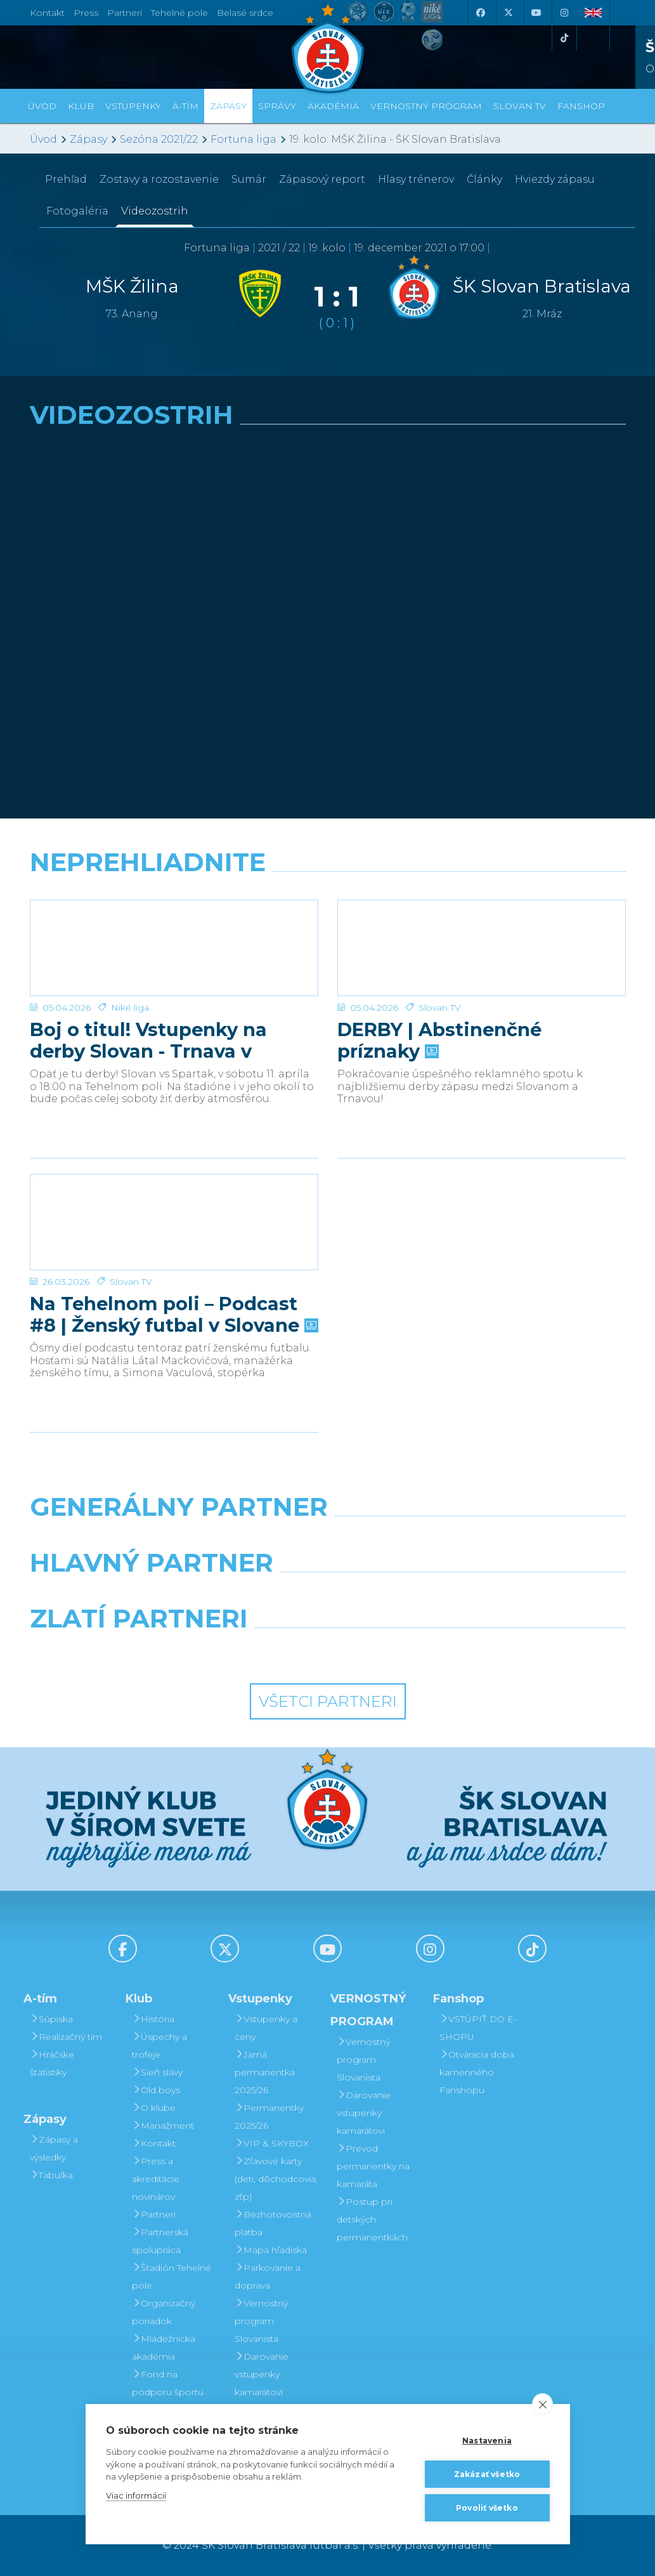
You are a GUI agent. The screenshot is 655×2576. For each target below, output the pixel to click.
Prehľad (66, 179)
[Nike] (327, 1539)
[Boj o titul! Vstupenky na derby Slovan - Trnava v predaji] (174, 948)
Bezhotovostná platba (273, 2223)
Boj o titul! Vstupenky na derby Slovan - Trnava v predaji (148, 1040)
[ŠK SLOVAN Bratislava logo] (328, 47)
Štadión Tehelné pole (171, 2276)
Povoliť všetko (487, 2508)
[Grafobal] (225, 1595)
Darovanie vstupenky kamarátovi (262, 2374)
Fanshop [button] (581, 106)
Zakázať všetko (487, 2474)
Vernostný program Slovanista (261, 2320)
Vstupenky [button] (133, 106)
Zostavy (159, 179)
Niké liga (130, 1007)
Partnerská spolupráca (160, 2241)
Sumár (248, 179)
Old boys (156, 2090)
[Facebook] (480, 12)
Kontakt (154, 2143)
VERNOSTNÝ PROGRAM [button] (426, 106)
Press (86, 12)
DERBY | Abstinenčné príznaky (439, 1040)
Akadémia (333, 106)
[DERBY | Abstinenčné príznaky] (481, 948)
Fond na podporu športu (168, 2383)
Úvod (42, 106)
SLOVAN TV (519, 106)
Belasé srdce (245, 12)
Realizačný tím (66, 2036)
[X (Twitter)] (508, 12)
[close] (542, 2404)
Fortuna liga (243, 139)
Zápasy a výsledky (54, 2148)
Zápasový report (322, 179)
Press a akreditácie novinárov (155, 2178)
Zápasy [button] (228, 106)
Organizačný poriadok (163, 2312)
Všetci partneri (328, 1701)
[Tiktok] (564, 38)
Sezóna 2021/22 (159, 139)
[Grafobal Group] (404, 1651)
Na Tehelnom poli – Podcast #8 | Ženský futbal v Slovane (173, 1314)
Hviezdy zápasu (555, 179)
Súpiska (51, 2019)
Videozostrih (154, 211)
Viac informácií (136, 2495)
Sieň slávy (157, 2072)
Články (484, 179)
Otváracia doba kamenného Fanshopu (476, 2072)
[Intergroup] (250, 1651)
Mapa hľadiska (271, 2250)
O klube (154, 2107)
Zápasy (88, 139)
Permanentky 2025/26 (269, 2116)
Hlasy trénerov (416, 179)
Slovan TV (439, 1007)
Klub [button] (81, 106)
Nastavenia (487, 2440)
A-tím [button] (185, 106)
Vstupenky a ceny (266, 2027)
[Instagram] (564, 12)
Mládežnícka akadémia (163, 2347)
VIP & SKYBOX (272, 2143)
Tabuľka (51, 2175)
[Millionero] (429, 1595)
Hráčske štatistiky (52, 2063)
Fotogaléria (77, 211)
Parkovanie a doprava (268, 2276)
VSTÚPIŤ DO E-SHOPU (478, 2027)
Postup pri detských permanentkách (372, 2219)
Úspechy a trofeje (159, 2045)
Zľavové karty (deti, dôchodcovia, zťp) (276, 2178)
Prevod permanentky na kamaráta (373, 2166)
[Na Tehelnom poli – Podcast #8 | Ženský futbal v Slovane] (174, 1222)
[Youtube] (536, 12)
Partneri (154, 2214)
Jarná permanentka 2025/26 (265, 2072)
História (153, 2019)
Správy (277, 106)
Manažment (163, 2125)
